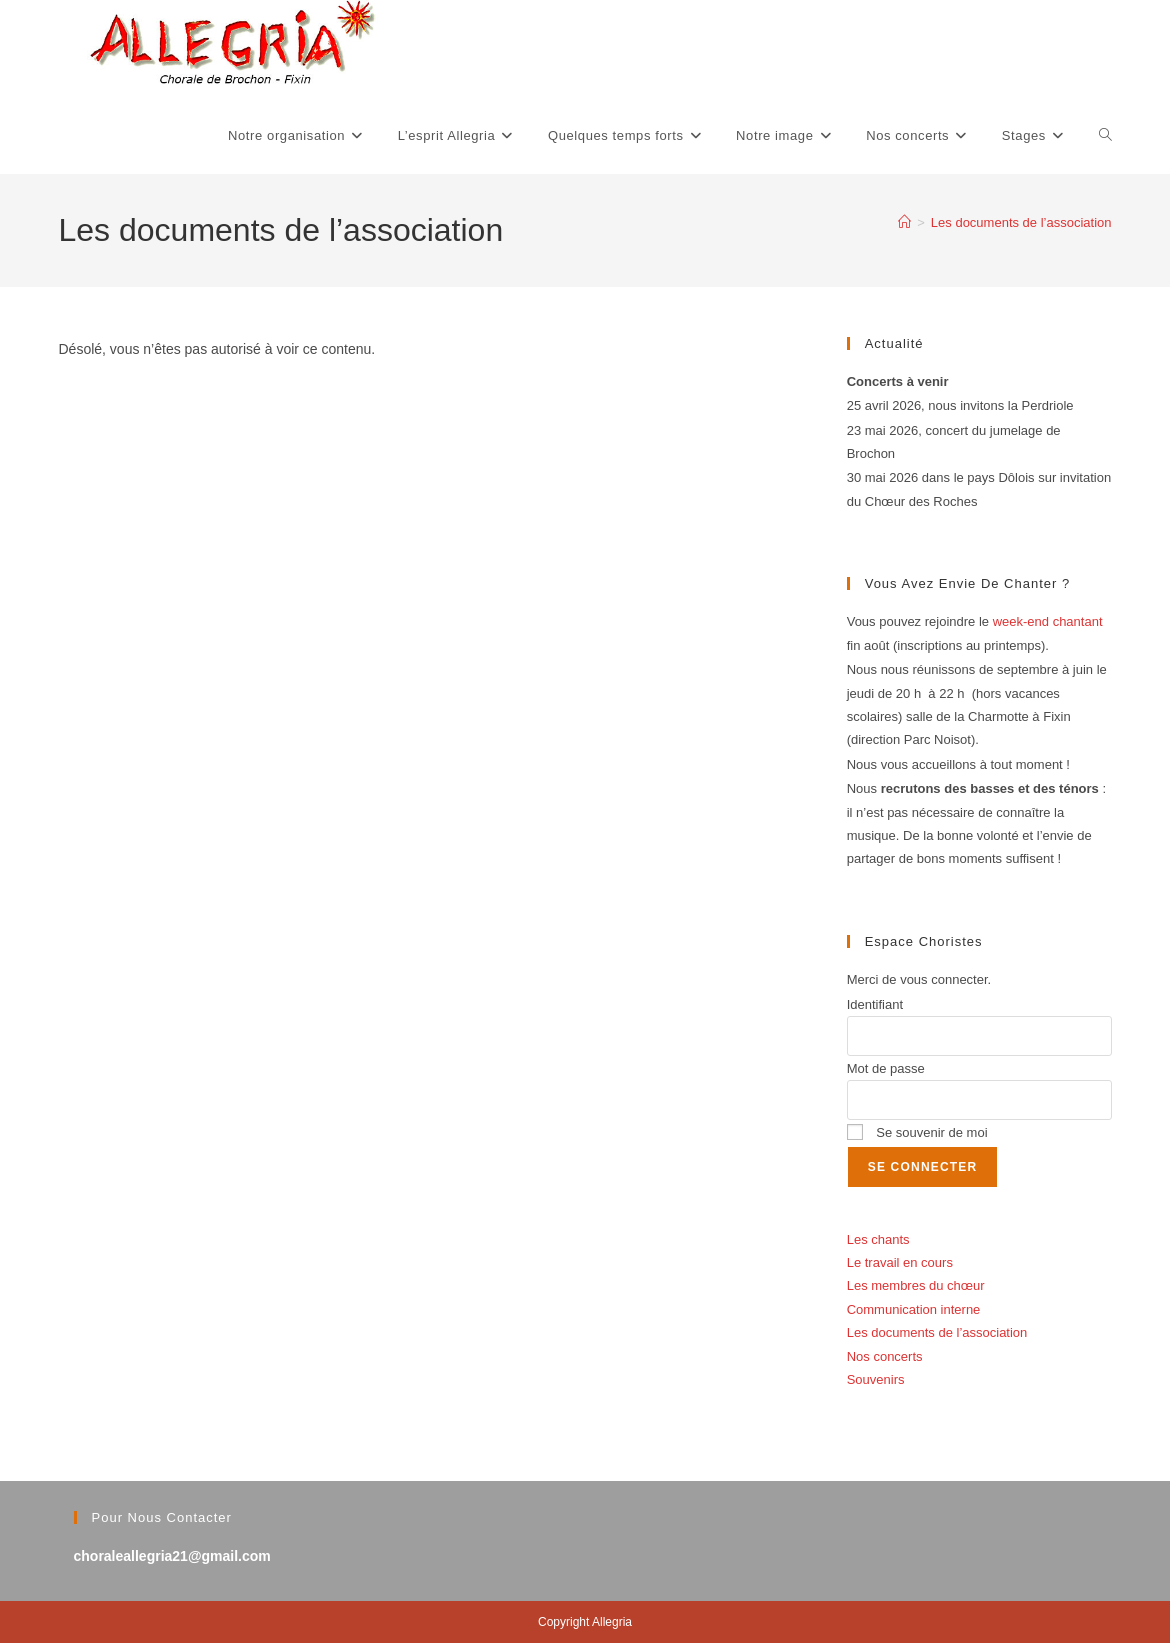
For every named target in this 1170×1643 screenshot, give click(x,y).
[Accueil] (904, 222)
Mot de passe (886, 1068)
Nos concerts (885, 1356)
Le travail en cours (900, 1262)
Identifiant (875, 1004)
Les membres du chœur (916, 1285)
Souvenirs (876, 1379)
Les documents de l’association (1021, 222)
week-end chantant (1048, 621)
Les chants (878, 1239)
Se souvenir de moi (917, 1132)
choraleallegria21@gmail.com (172, 1556)
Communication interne (914, 1309)
